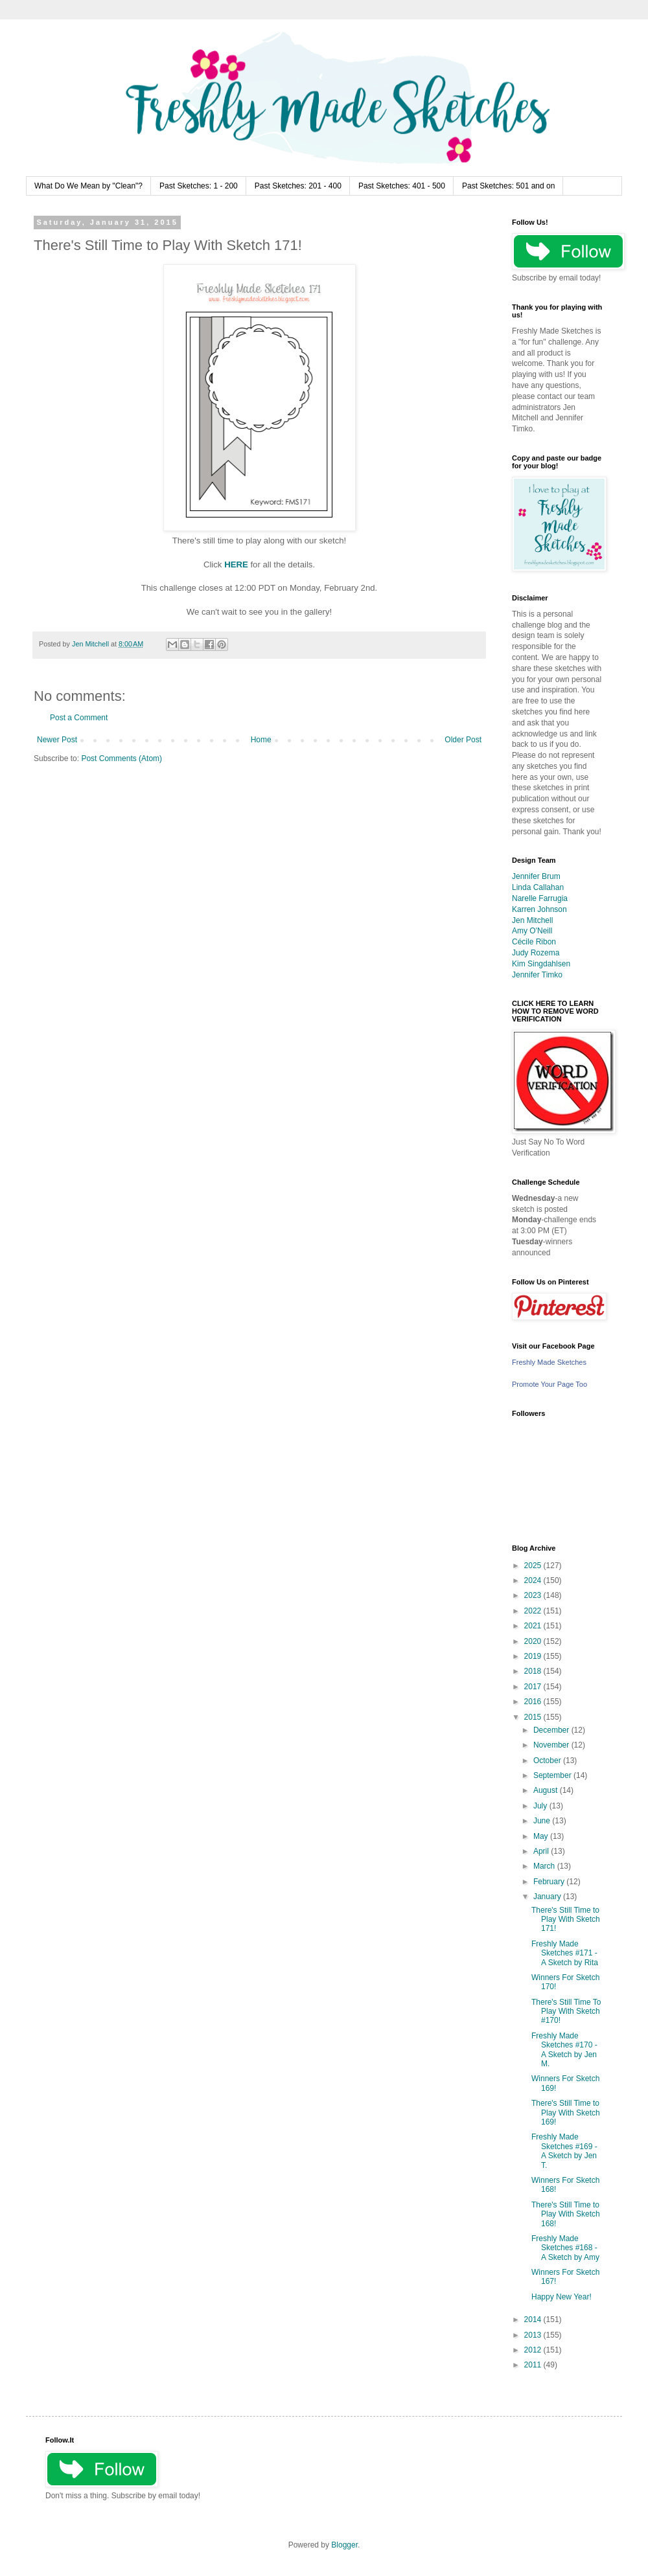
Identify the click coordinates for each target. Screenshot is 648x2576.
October (548, 1760)
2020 (534, 1641)
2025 (534, 1565)
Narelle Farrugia (540, 898)
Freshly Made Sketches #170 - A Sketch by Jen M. (564, 2049)
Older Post (463, 739)
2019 (534, 1656)
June (542, 1820)
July (541, 1805)
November (552, 1745)
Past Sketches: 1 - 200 (198, 185)
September (553, 1775)
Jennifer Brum (536, 876)
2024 (534, 1580)
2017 (534, 1686)
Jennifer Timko (537, 974)
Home (261, 739)
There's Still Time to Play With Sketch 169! (565, 2112)
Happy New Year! (561, 2296)
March (545, 1866)
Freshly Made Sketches (549, 1362)
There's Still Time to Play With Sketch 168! (565, 2214)
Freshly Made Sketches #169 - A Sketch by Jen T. (564, 2150)
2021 (534, 1625)
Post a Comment (79, 717)
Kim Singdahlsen (541, 963)
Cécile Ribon (534, 941)
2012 (534, 2349)
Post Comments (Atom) (121, 758)
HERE (236, 564)
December (552, 1730)
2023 (534, 1595)
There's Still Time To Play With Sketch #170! (566, 2011)
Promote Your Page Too (549, 1384)
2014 (534, 2319)
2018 (534, 1671)
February (549, 1881)
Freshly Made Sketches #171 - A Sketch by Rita (564, 1953)
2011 (534, 2364)
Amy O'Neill (532, 930)
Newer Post (57, 739)
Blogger (344, 2544)
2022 (534, 1610)
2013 (534, 2335)
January (548, 1896)
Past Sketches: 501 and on (508, 185)
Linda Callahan (538, 887)
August (546, 1790)
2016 (534, 1701)
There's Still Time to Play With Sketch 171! (565, 1919)
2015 (534, 1717)
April (542, 1851)
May (541, 1836)
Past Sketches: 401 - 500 (401, 185)
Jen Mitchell (532, 920)
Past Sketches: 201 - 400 (298, 185)
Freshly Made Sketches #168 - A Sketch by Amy (565, 2248)
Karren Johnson (539, 909)
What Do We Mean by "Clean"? (88, 185)
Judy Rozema (535, 952)
